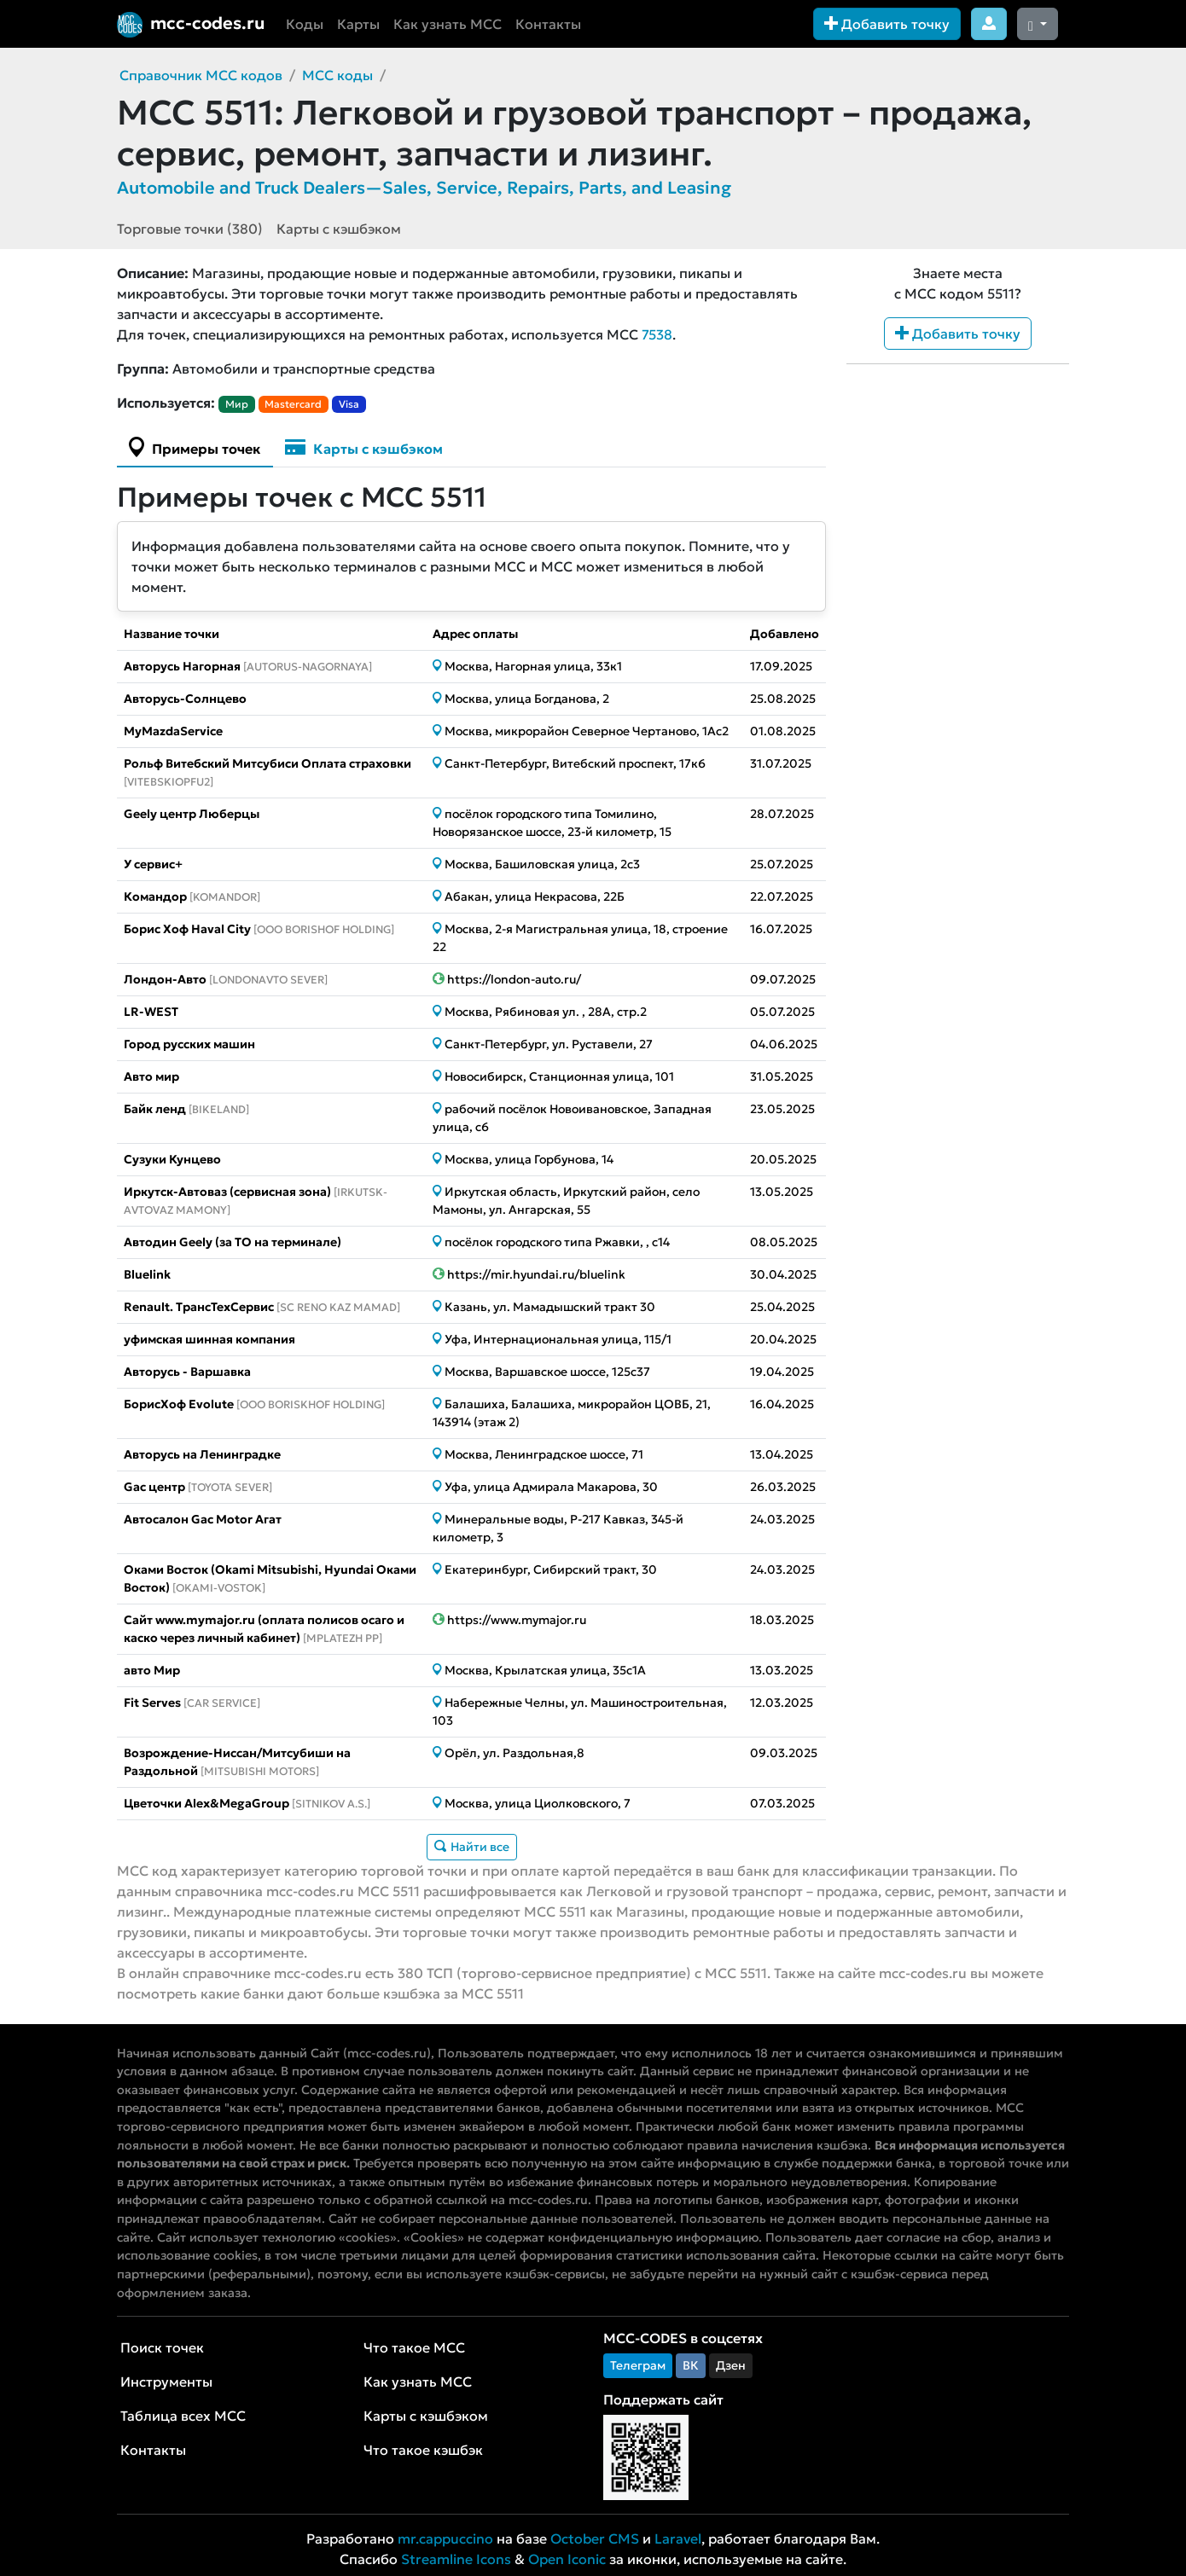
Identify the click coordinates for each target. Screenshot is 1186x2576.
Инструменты (166, 2381)
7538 (657, 334)
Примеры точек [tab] (194, 447)
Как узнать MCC (447, 23)
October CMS (594, 2538)
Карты (358, 23)
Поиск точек (162, 2347)
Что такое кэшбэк (423, 2449)
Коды (304, 23)
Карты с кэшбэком (338, 228)
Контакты (548, 23)
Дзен (731, 2365)
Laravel (677, 2538)
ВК (691, 2365)
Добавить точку (887, 23)
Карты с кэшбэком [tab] (364, 447)
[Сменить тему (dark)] (1037, 24)
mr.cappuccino (445, 2538)
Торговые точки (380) (190, 228)
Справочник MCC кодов (200, 75)
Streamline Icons (456, 2558)
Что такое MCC (414, 2347)
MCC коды (337, 75)
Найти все (471, 1846)
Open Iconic (567, 2558)
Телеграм (638, 2365)
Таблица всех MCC (183, 2415)
